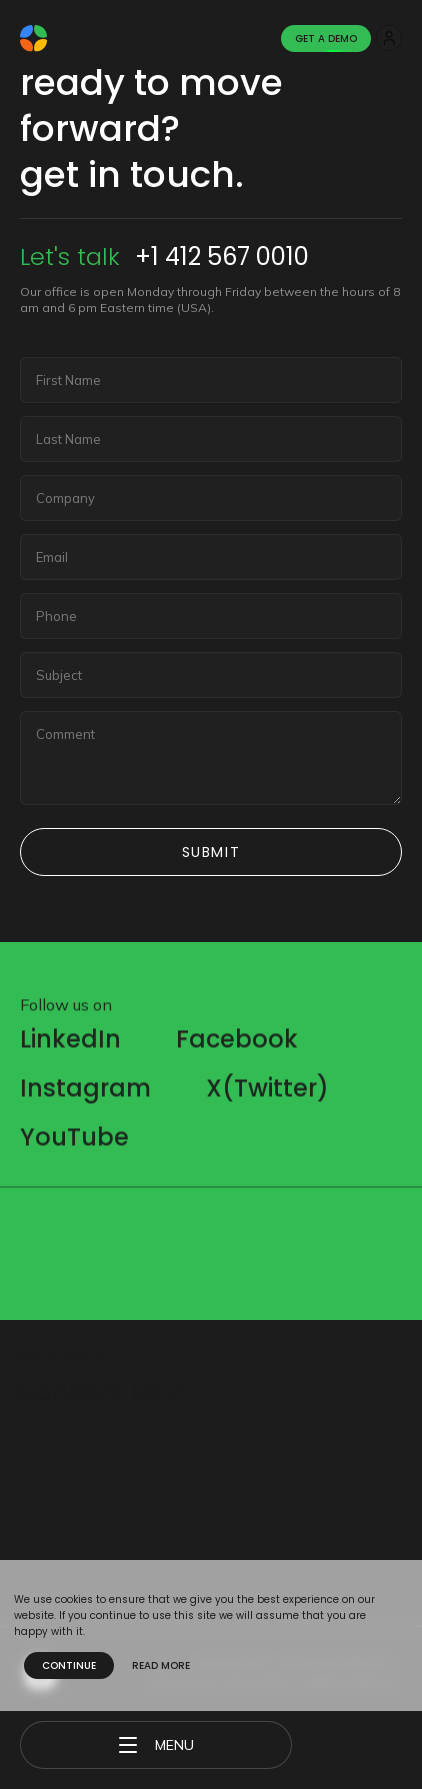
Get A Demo (326, 38)
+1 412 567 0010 (222, 256)
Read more (161, 1665)
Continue (69, 1665)
